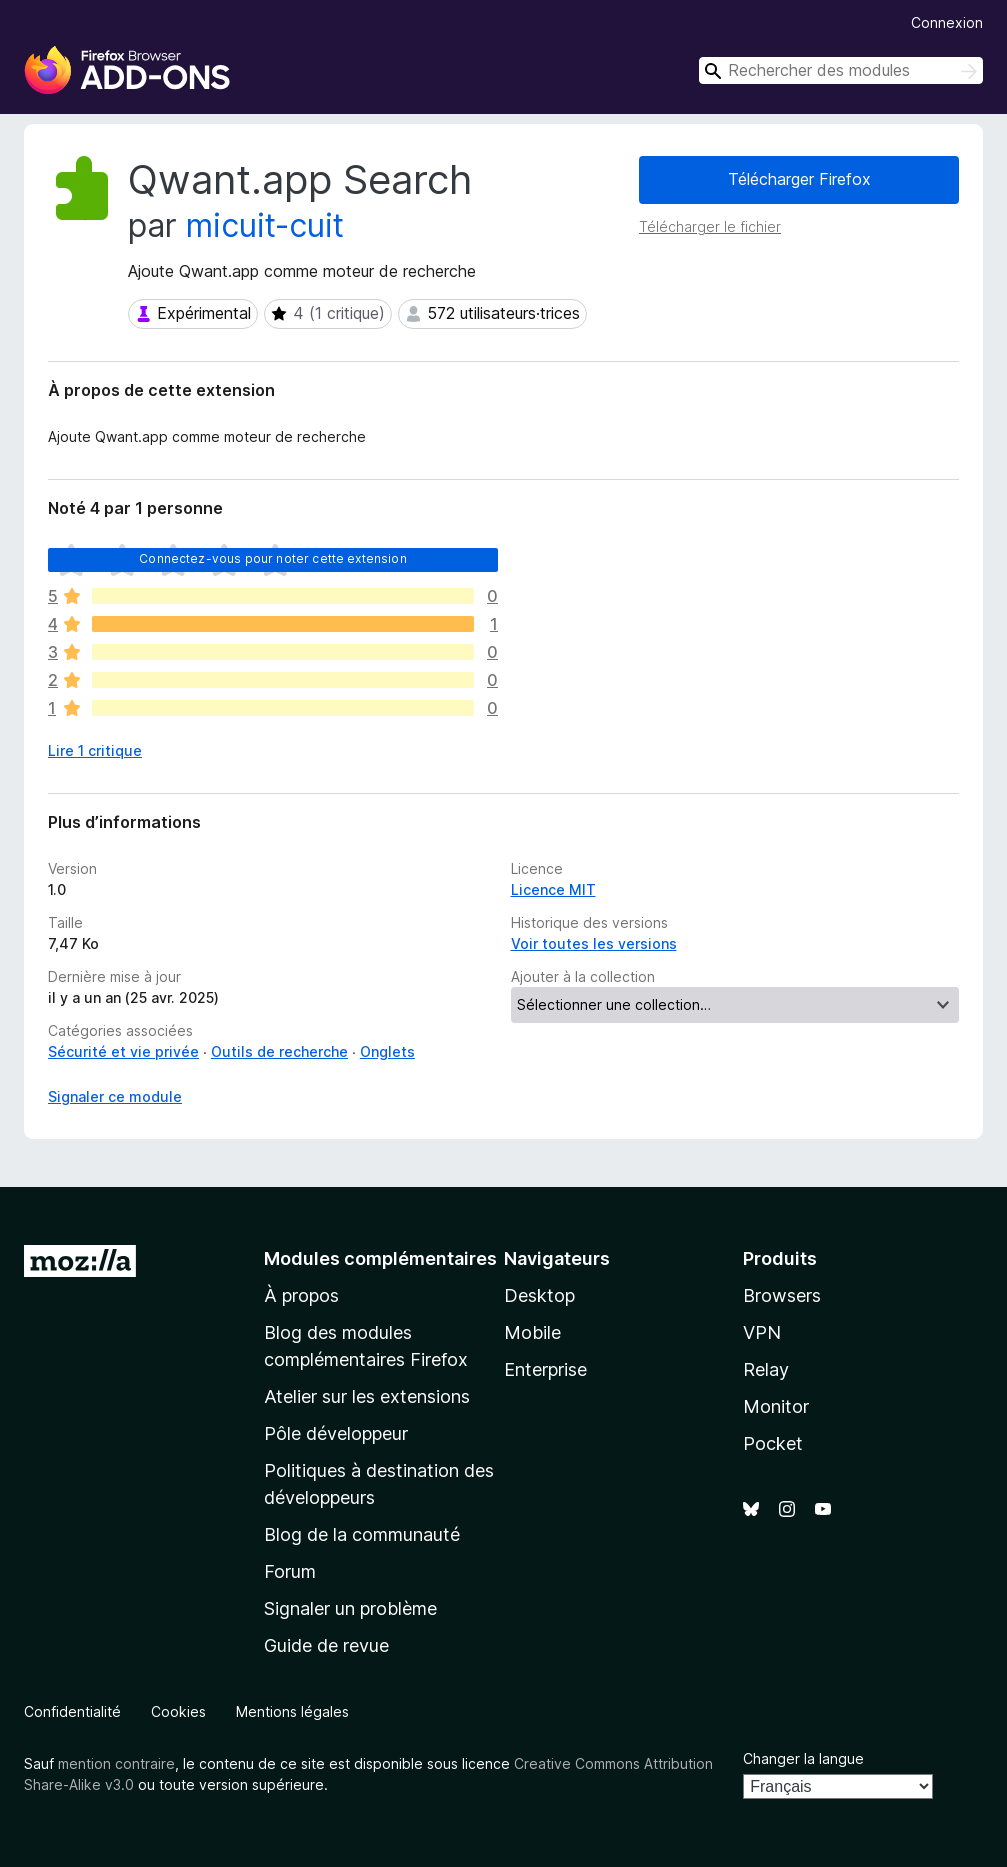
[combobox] (841, 70)
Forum (290, 1571)
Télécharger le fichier (710, 226)
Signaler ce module (115, 1096)
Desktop (539, 1295)
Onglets (387, 1051)
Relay (766, 1369)
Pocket (773, 1443)
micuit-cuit (265, 225)
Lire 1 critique (95, 750)
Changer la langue (803, 1758)
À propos (301, 1295)
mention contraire (116, 1763)
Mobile (532, 1332)
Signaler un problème (350, 1608)
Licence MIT (553, 889)
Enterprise (545, 1369)
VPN (762, 1332)
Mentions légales (292, 1711)
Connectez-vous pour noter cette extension (273, 558)
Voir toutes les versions (594, 943)
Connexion (947, 22)
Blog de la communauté (362, 1534)
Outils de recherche (279, 1051)
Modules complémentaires (380, 1258)
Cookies (178, 1711)
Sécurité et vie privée (123, 1051)
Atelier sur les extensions (367, 1396)
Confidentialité (72, 1711)
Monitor (776, 1406)
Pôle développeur (336, 1433)
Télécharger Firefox (799, 179)
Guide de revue (326, 1645)
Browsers (782, 1295)
